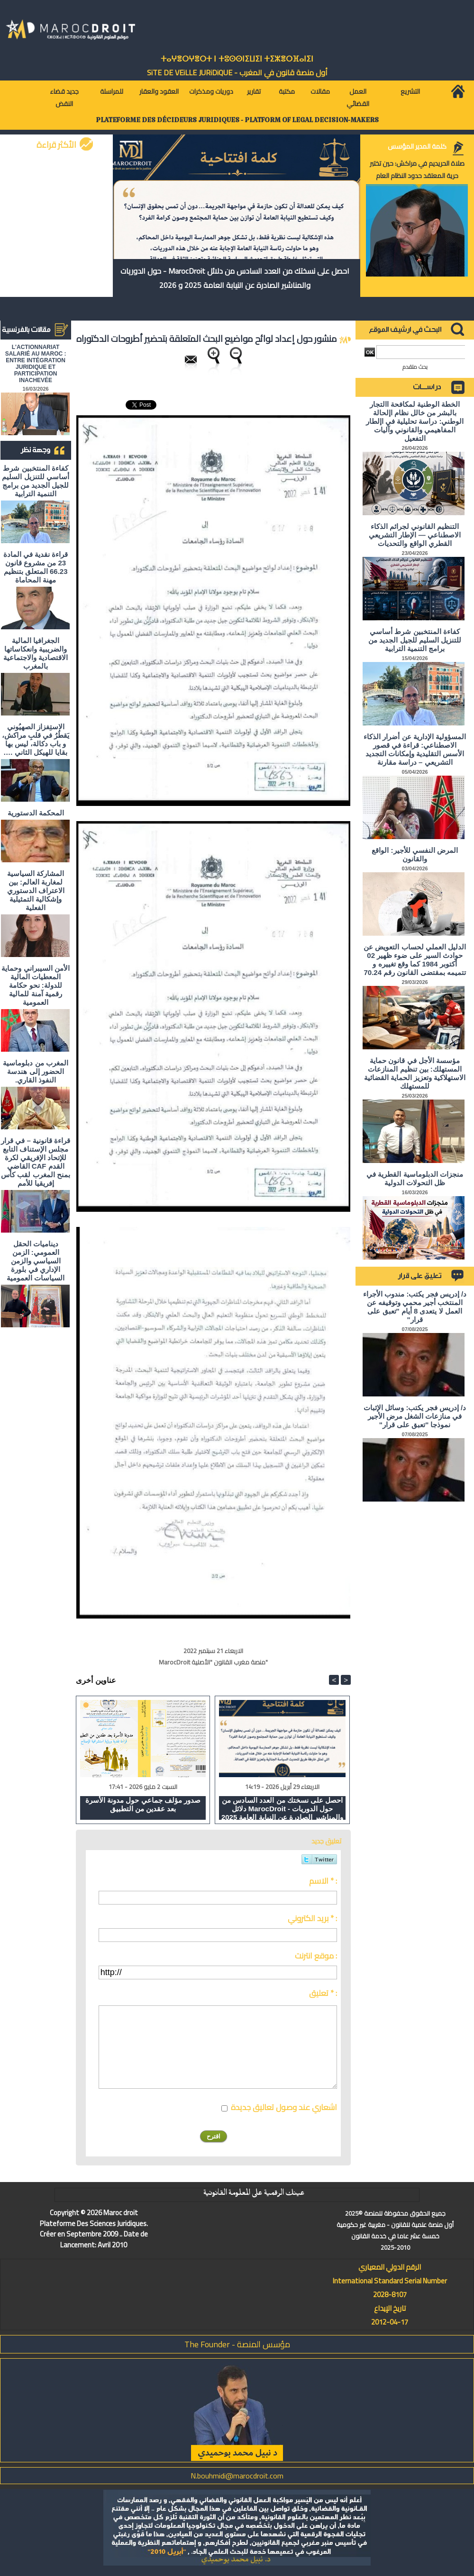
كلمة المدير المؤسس (417, 146)
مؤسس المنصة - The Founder (237, 2344)
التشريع (410, 91)
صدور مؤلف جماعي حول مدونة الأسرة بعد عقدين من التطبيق (143, 1804)
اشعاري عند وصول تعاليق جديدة (284, 2107)
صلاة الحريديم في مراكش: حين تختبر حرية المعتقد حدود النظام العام (417, 169)
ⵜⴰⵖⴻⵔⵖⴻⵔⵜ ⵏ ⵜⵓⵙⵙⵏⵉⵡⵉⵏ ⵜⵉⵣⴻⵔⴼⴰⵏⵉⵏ (237, 59)
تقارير (254, 91)
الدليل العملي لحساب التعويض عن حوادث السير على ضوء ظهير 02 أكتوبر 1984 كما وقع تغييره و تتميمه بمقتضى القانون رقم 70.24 (415, 959)
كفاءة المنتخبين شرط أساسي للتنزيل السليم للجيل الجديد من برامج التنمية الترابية (35, 481)
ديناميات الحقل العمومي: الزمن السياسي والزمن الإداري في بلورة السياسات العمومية (35, 1261)
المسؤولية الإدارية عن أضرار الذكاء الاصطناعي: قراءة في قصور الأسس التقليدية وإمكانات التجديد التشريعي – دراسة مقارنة (415, 749)
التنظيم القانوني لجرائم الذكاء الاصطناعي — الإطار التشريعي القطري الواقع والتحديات (415, 534)
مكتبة (287, 91)
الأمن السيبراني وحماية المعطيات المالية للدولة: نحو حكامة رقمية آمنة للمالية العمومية (35, 985)
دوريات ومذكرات (211, 91)
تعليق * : (323, 1993)
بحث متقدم (415, 366)
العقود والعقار (159, 91)
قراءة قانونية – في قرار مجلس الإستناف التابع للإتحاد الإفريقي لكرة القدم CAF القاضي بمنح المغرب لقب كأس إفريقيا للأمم (35, 1161)
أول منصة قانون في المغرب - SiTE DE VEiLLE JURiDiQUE (237, 72)
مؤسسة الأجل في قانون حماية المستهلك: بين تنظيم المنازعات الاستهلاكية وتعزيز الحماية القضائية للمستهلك (415, 1073)
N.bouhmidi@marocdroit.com (237, 2476)
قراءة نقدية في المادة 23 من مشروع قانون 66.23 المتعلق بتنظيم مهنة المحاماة (35, 567)
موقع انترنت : (316, 1955)
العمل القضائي (357, 97)
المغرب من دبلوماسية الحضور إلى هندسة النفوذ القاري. (35, 1071)
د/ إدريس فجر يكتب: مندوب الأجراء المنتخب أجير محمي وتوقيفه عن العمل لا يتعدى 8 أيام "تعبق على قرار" (414, 1307)
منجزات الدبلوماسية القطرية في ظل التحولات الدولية (414, 1178)
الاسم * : (323, 1880)
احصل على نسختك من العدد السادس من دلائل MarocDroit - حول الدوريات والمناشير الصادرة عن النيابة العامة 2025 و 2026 (234, 278)
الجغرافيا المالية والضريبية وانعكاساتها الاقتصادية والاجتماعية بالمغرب (35, 653)
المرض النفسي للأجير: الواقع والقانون (415, 854)
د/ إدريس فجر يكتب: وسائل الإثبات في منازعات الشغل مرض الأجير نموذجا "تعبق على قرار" (415, 1416)
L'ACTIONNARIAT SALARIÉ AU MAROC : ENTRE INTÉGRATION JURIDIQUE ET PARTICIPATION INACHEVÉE (35, 364)
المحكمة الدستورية (36, 813)
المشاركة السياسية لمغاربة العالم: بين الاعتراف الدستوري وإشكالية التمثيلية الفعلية (35, 890)
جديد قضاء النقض (64, 97)
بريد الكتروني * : (312, 1918)
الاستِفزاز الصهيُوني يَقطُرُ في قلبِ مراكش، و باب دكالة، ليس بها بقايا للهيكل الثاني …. (36, 739)
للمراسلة (111, 91)
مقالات (320, 91)
